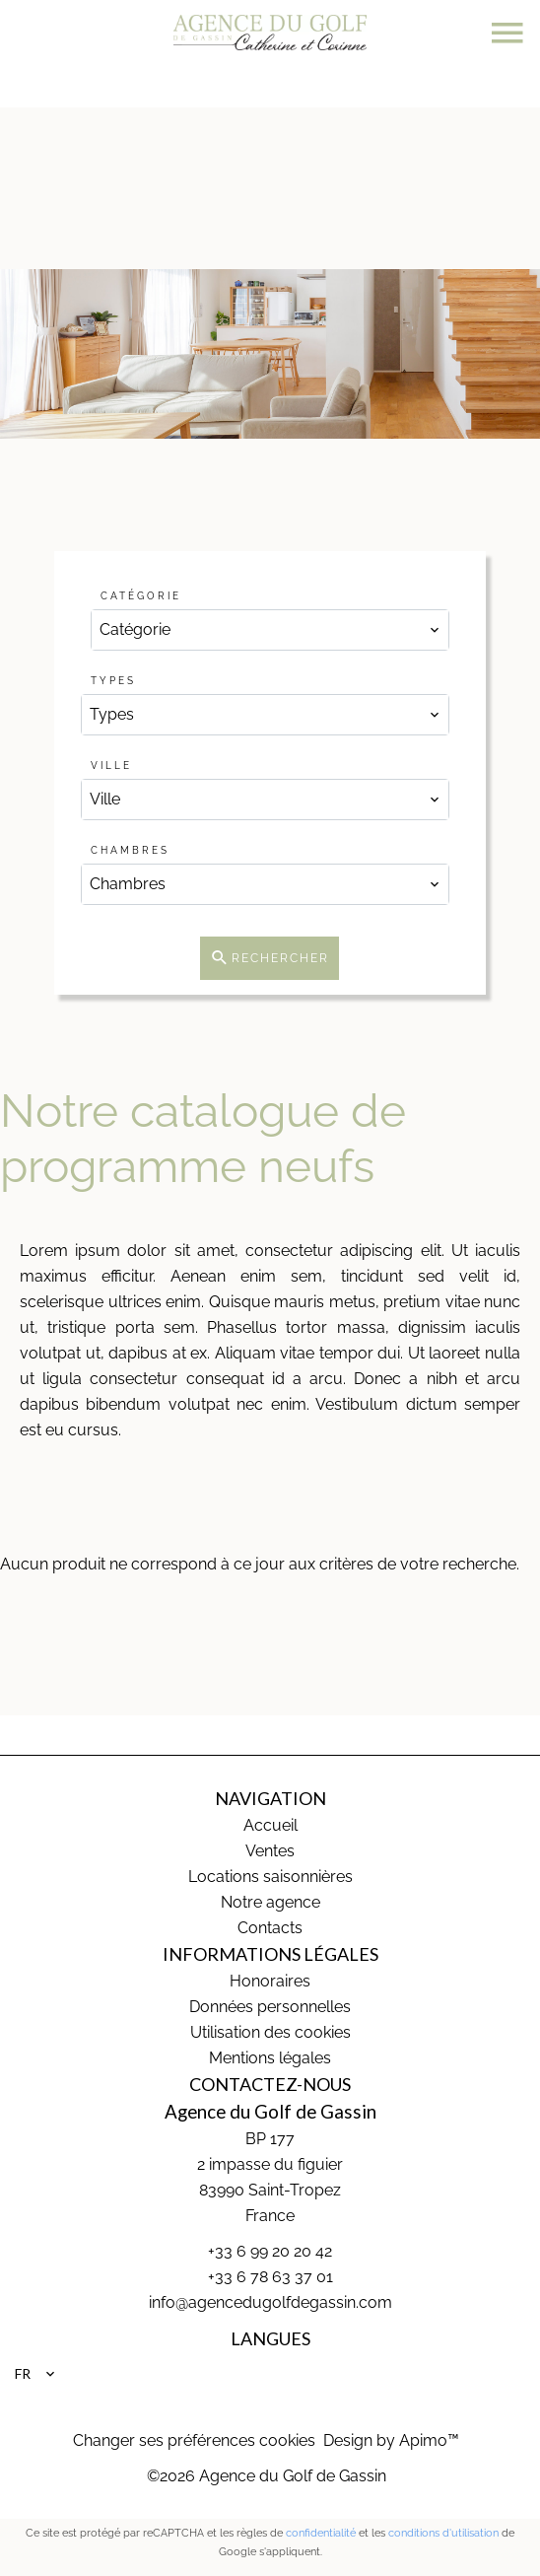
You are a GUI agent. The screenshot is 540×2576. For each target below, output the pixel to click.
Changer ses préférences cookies (194, 2440)
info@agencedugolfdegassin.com (270, 2302)
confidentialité (321, 2533)
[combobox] (270, 630)
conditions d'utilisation (443, 2533)
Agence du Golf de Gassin (270, 2112)
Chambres (130, 850)
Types (113, 680)
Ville (111, 765)
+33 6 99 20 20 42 (270, 2251)
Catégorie (141, 596)
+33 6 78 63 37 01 (270, 2276)
